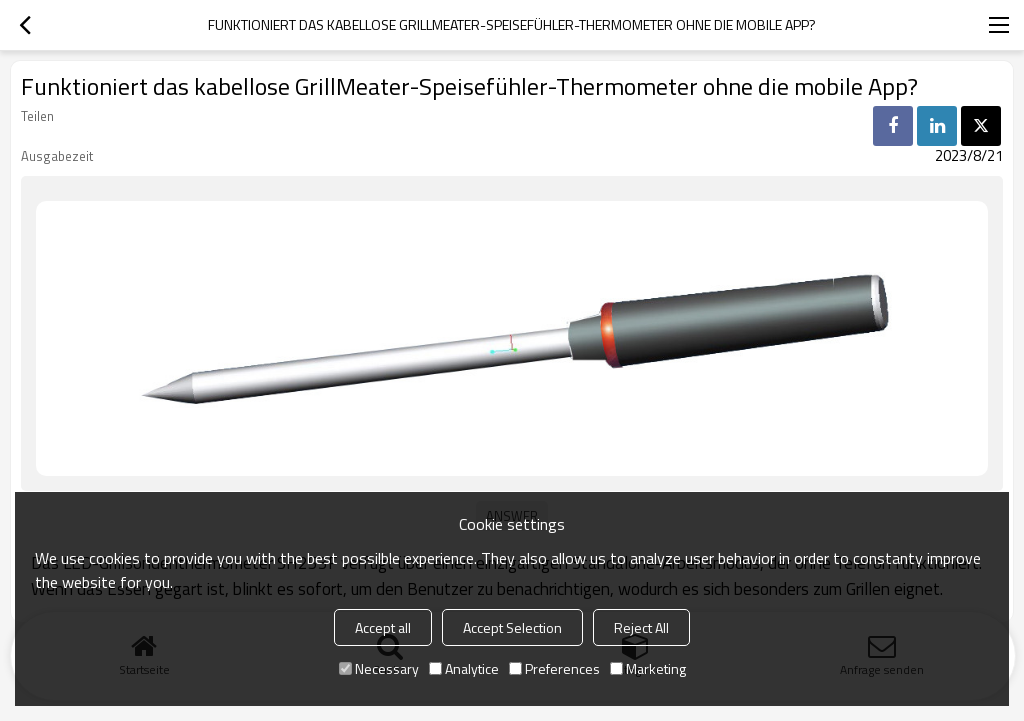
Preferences (554, 668)
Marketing (648, 668)
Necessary (379, 668)
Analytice (464, 668)
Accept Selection (512, 627)
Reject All (641, 627)
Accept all (383, 627)
